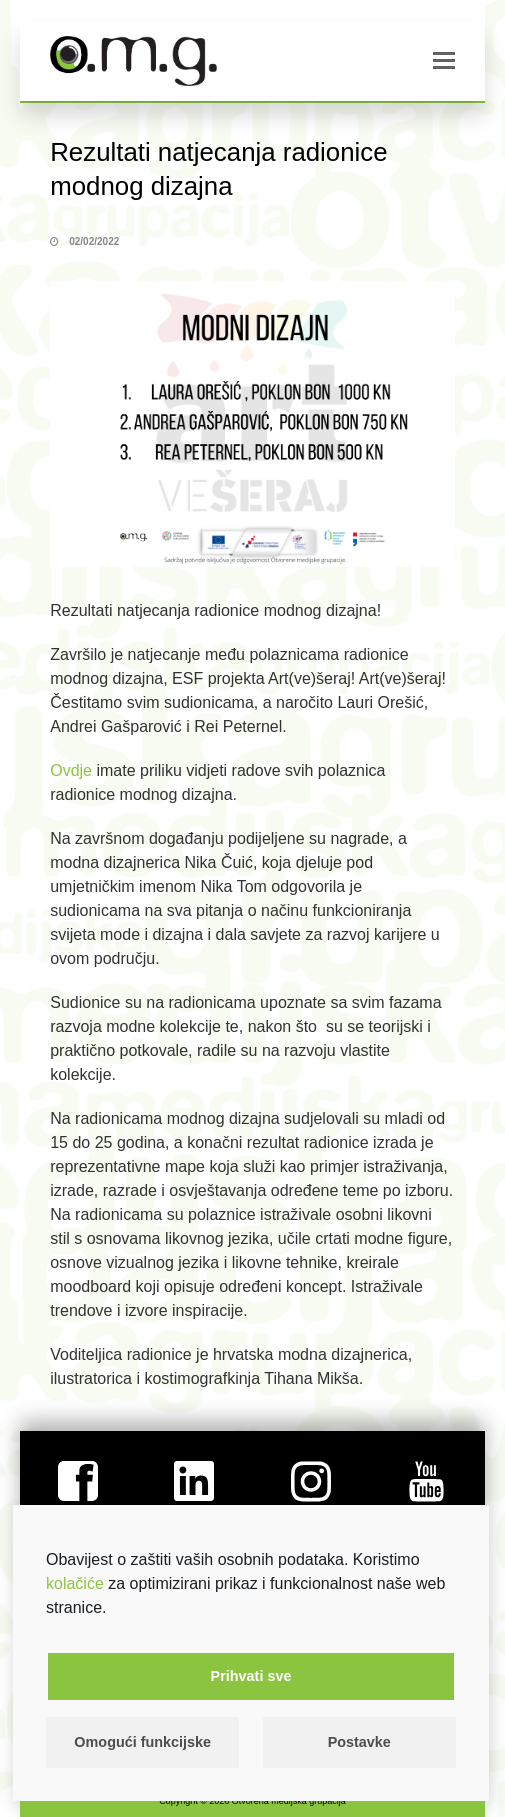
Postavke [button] (359, 1742)
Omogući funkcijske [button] (142, 1742)
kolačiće (75, 1583)
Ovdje (71, 770)
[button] (444, 61)
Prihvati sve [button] (251, 1676)
